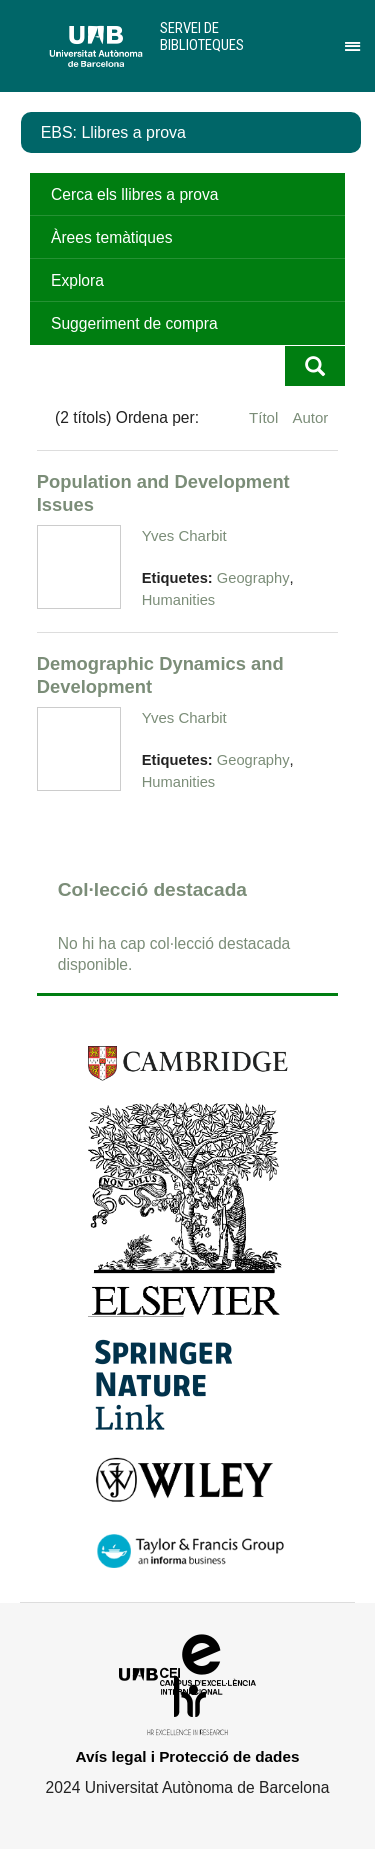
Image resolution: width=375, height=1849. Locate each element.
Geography (253, 578)
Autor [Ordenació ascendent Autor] (310, 417)
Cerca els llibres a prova (134, 194)
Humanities (178, 600)
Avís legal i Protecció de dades (188, 1756)
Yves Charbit (184, 535)
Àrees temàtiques (111, 237)
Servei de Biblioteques (202, 36)
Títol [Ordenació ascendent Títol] (265, 417)
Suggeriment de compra (134, 323)
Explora (77, 280)
